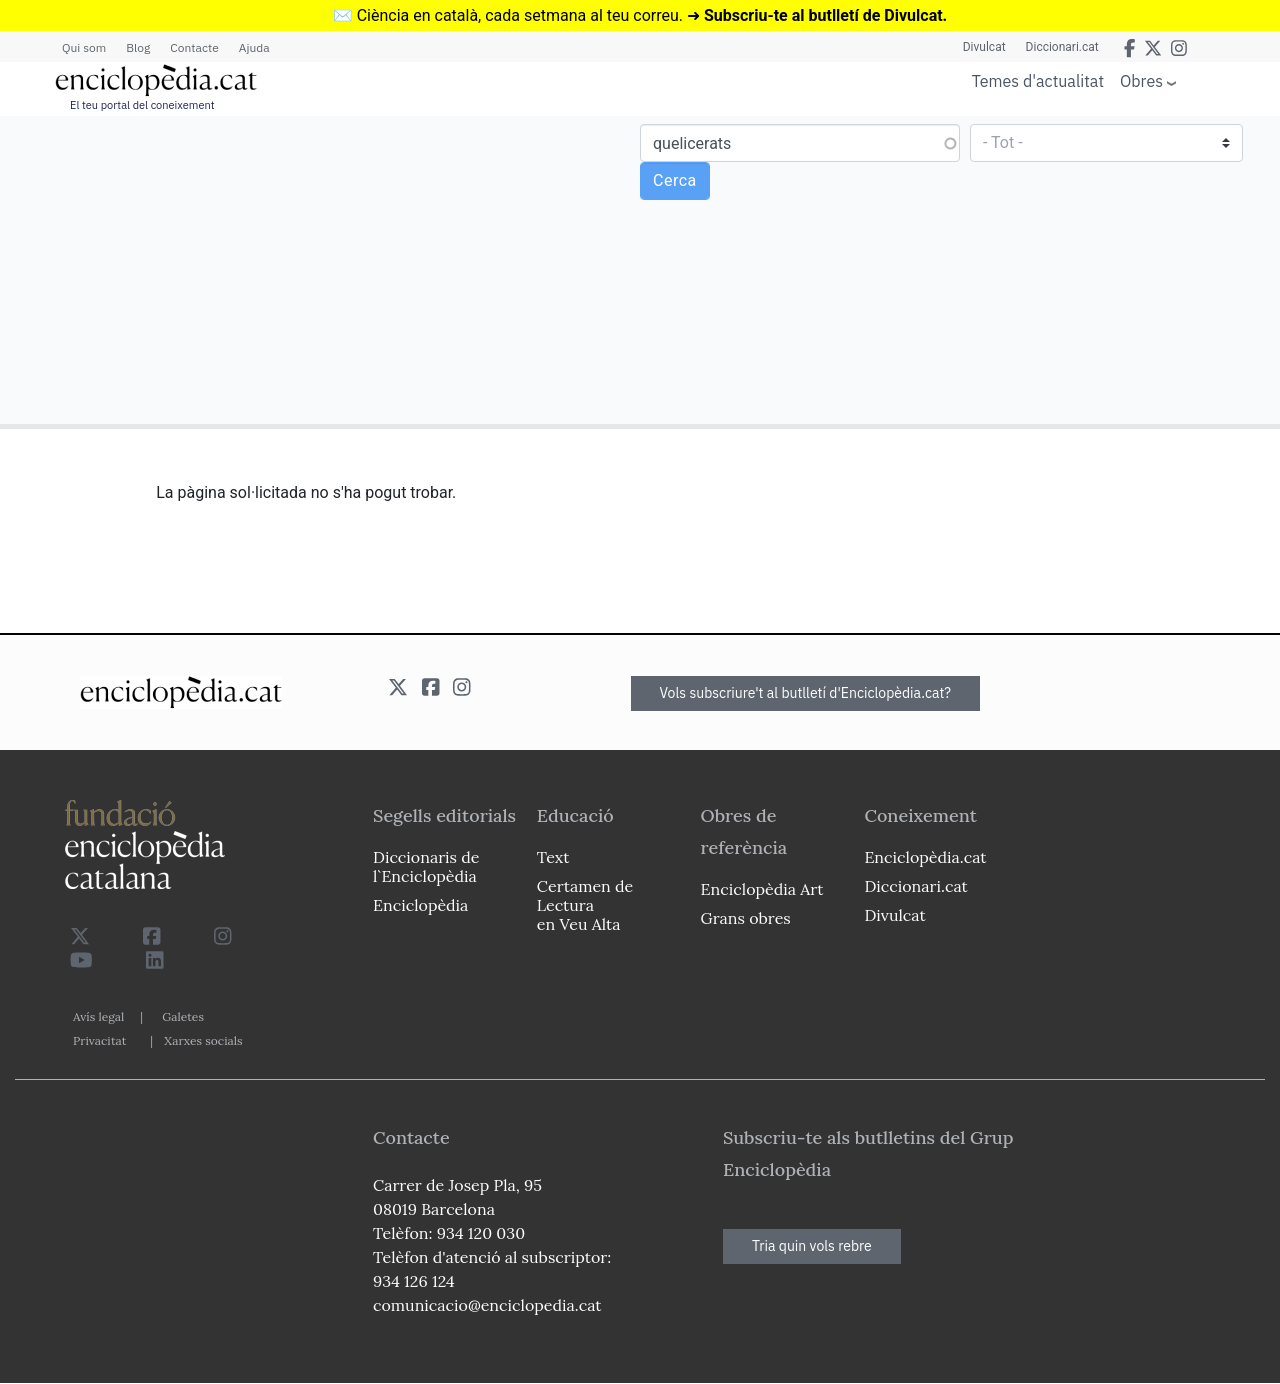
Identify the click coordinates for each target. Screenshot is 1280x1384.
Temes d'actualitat (1038, 81)
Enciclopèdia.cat (925, 857)
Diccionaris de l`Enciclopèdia (426, 866)
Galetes (183, 1016)
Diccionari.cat (1062, 47)
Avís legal (98, 1016)
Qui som (84, 47)
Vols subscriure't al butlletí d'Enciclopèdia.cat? (806, 693)
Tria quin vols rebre (812, 1246)
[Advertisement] (322, 269)
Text (553, 857)
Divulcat (984, 47)
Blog (138, 47)
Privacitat (99, 1040)
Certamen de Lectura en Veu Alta (585, 905)
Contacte (194, 47)
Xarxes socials (203, 1040)
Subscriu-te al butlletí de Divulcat (823, 15)
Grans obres (746, 918)
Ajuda (254, 47)
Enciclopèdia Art (762, 889)
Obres (1141, 80)
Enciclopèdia (420, 905)
